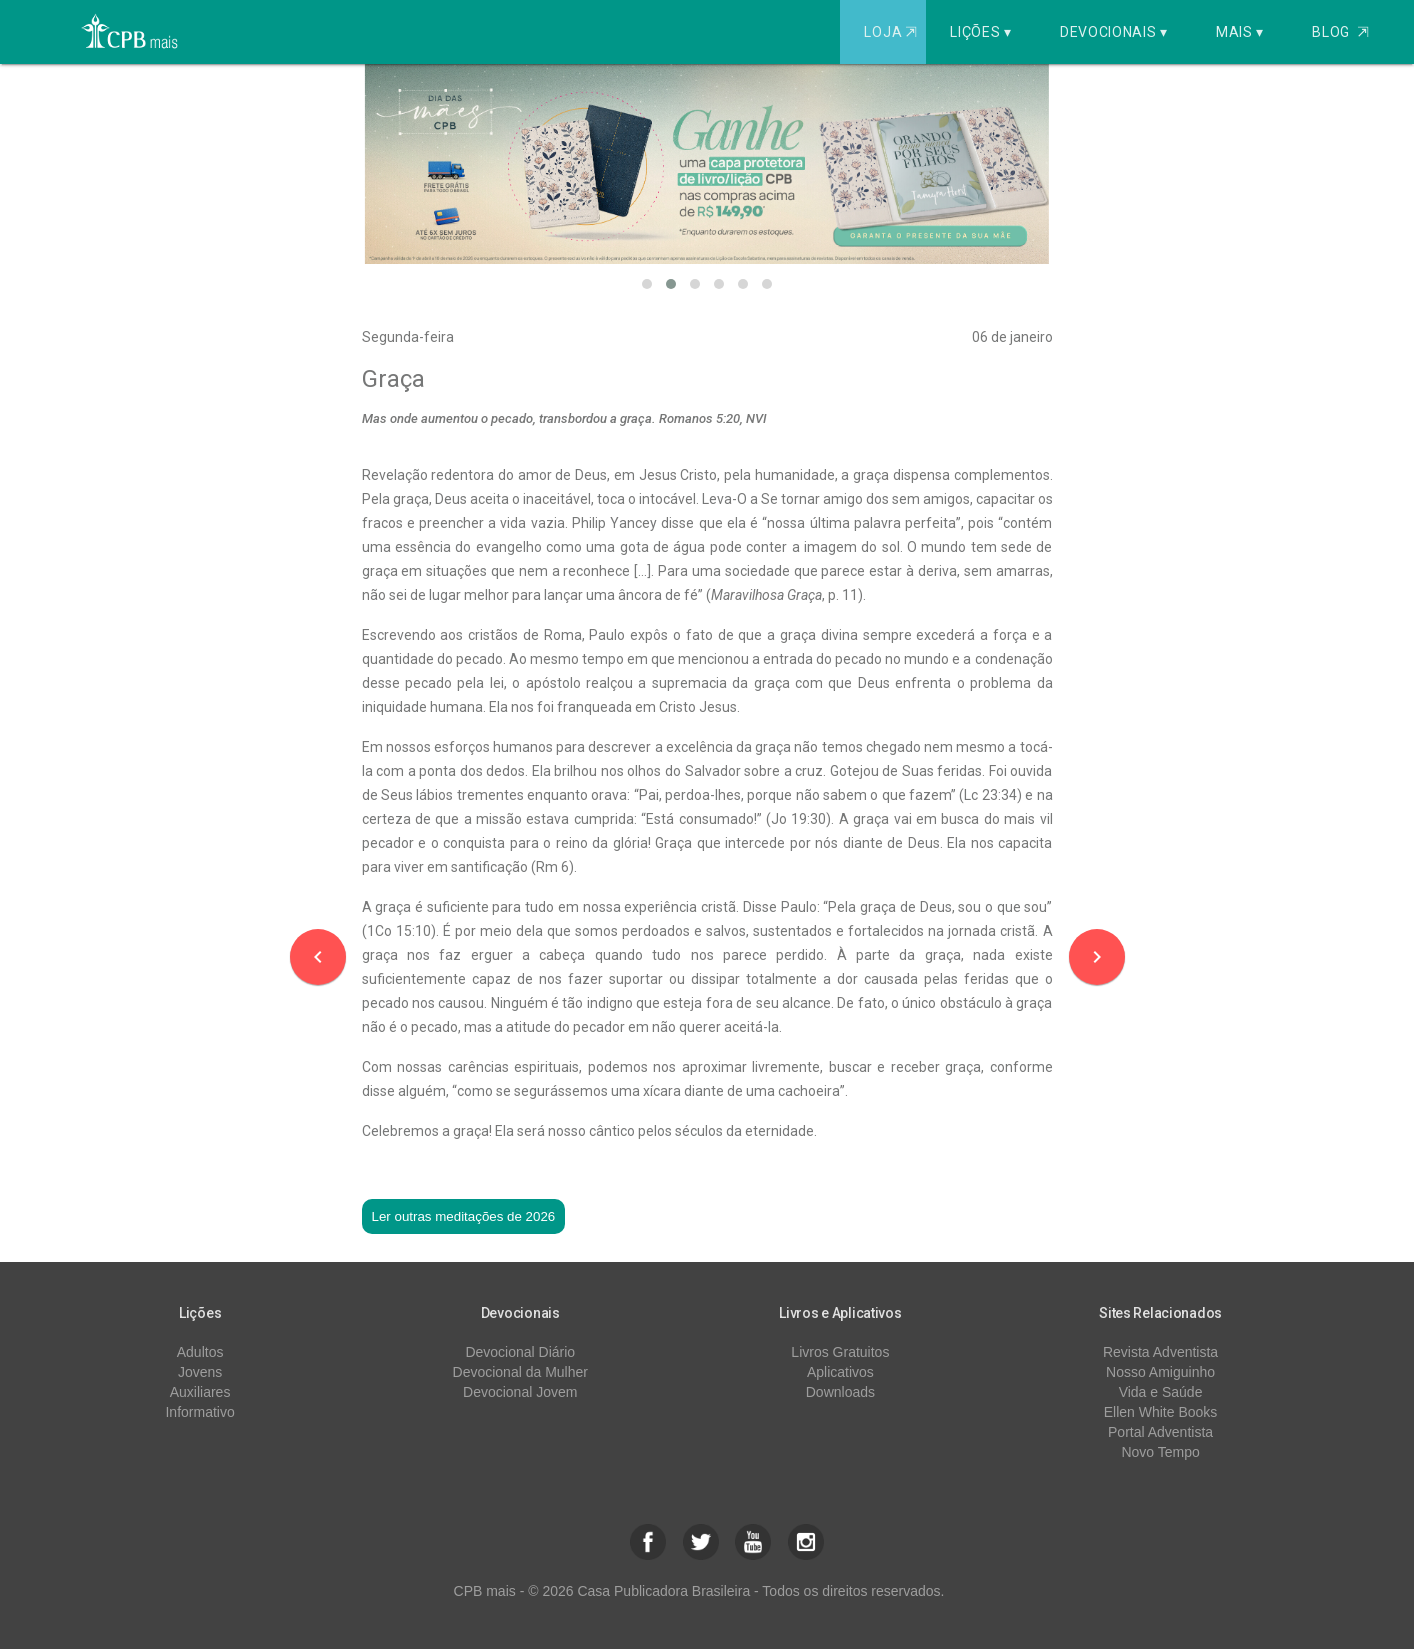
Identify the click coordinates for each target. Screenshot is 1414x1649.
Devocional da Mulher (520, 1372)
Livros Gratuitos (840, 1352)
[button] (647, 284)
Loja (892, 32)
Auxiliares (200, 1392)
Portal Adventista (1160, 1432)
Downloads (840, 1392)
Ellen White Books (1161, 1412)
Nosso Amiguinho (1160, 1372)
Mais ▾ (1240, 32)
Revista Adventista (1160, 1352)
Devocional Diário (520, 1352)
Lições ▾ (981, 32)
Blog (1340, 32)
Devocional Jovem (520, 1392)
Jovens (200, 1372)
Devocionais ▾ (1114, 32)
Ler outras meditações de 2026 (464, 1216)
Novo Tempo (1160, 1452)
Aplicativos (840, 1372)
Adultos (200, 1352)
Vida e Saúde (1161, 1392)
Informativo (199, 1412)
